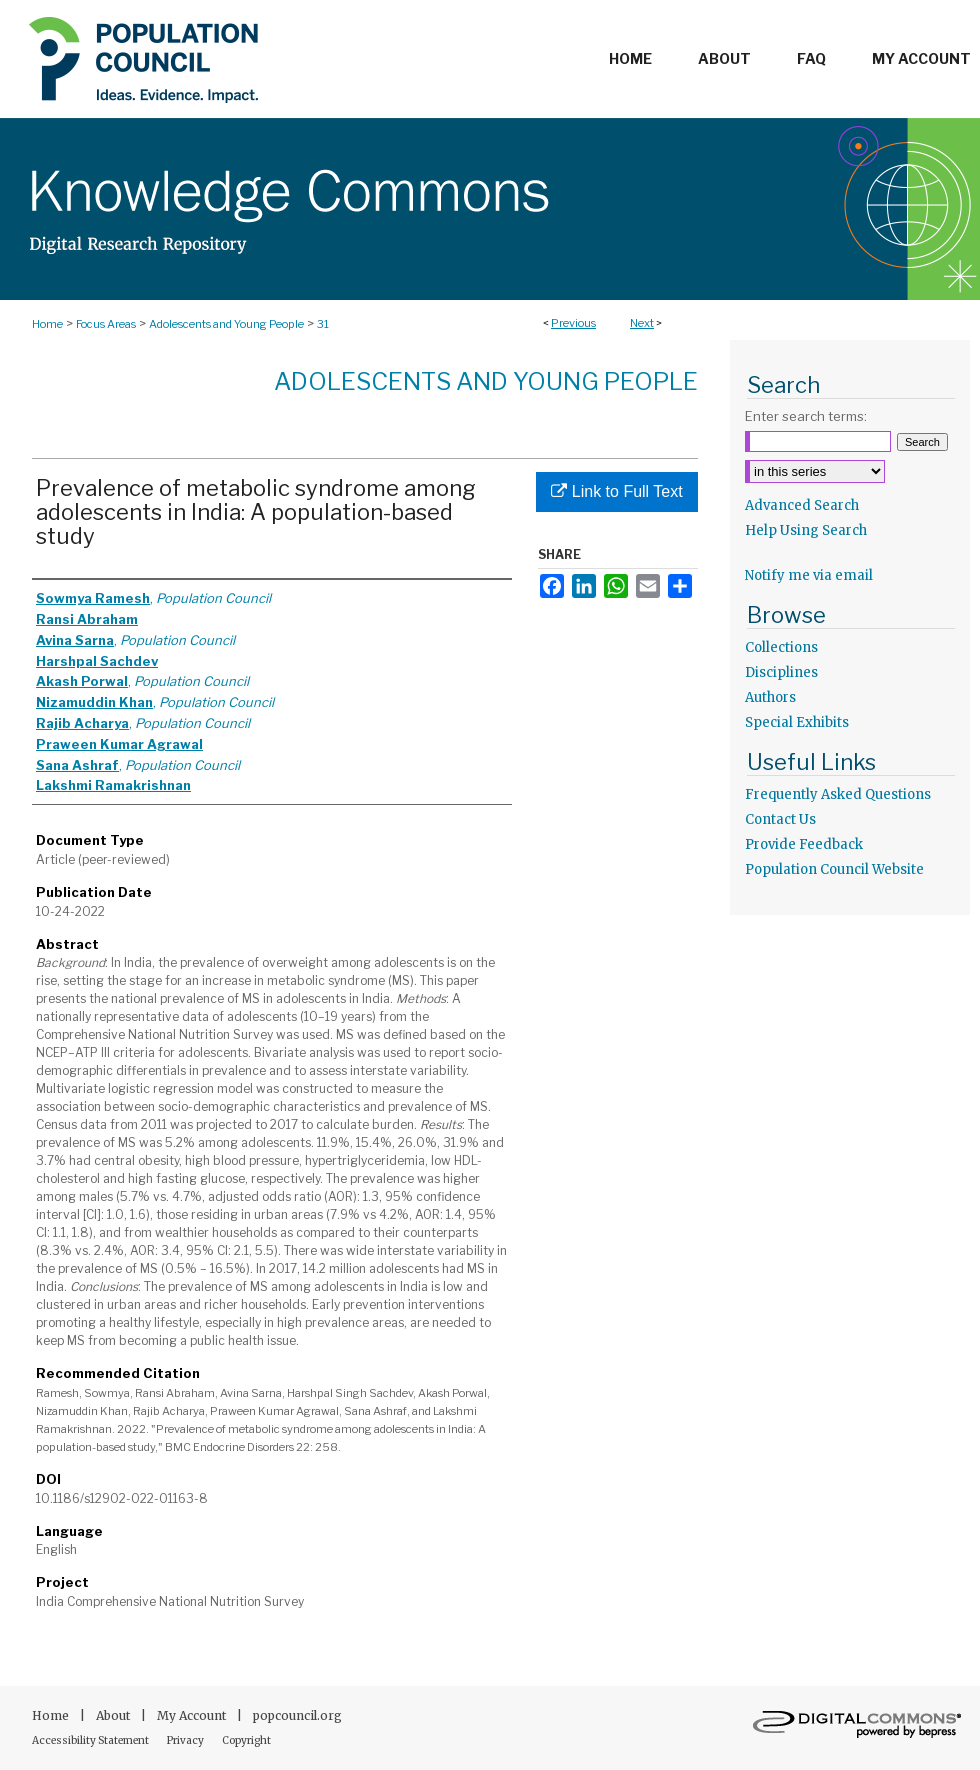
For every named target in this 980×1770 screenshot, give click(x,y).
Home (47, 324)
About (114, 1715)
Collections (781, 647)
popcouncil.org (297, 1715)
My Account (193, 1715)
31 (323, 324)
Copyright (246, 1740)
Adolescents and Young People (226, 324)
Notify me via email (809, 575)
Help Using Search (806, 530)
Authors (770, 697)
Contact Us (780, 819)
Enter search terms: (806, 416)
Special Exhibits (797, 722)
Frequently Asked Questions (838, 794)
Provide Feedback (804, 844)
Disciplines (781, 672)
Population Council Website (834, 869)
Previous (573, 323)
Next (642, 323)
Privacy (186, 1740)
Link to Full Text (616, 491)
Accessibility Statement (91, 1740)
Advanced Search (802, 505)
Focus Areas (106, 324)
